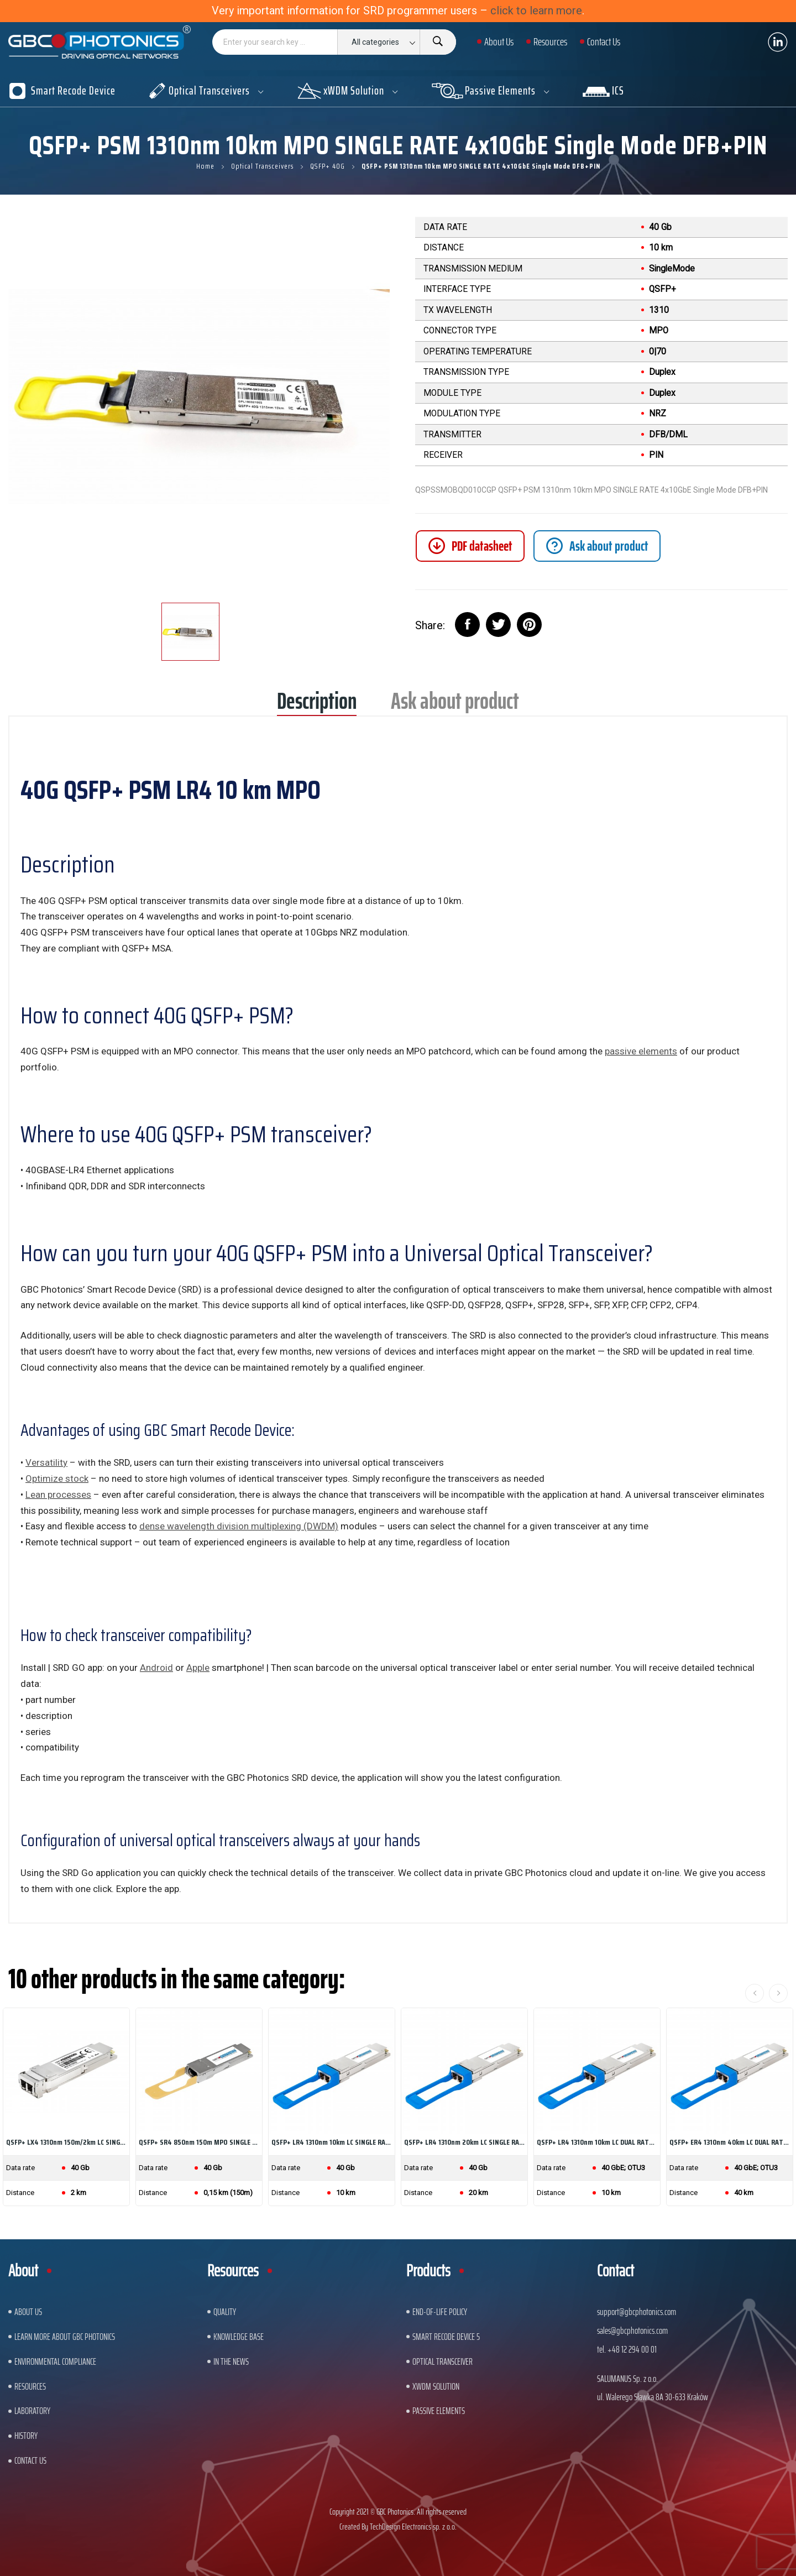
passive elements (641, 1051)
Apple (198, 1667)
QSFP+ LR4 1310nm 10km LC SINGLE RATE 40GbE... (331, 2142)
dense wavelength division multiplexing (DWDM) (238, 1526)
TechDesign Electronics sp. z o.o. (413, 2526)
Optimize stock (56, 1478)
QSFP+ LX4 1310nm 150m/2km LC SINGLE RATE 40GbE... (66, 2142)
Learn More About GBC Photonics (64, 2336)
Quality (224, 2312)
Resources (30, 2386)
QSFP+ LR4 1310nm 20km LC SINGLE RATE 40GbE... (464, 2142)
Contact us (30, 2460)
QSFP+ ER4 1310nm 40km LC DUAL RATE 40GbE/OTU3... (729, 2142)
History (26, 2435)
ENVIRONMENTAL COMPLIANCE (55, 2361)
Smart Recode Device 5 (446, 2336)
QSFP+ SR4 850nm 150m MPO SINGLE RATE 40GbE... (199, 2142)
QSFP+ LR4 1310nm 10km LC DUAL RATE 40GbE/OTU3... (597, 2142)
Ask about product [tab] (455, 704)
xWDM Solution (435, 2386)
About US (28, 2312)
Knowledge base (238, 2336)
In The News (231, 2361)
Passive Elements (438, 2410)
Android (156, 1667)
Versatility (46, 1462)
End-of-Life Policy (439, 2312)
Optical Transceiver (442, 2361)
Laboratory (32, 2410)
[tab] (597, 546)
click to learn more (536, 10)
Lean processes (58, 1494)
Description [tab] (317, 704)
